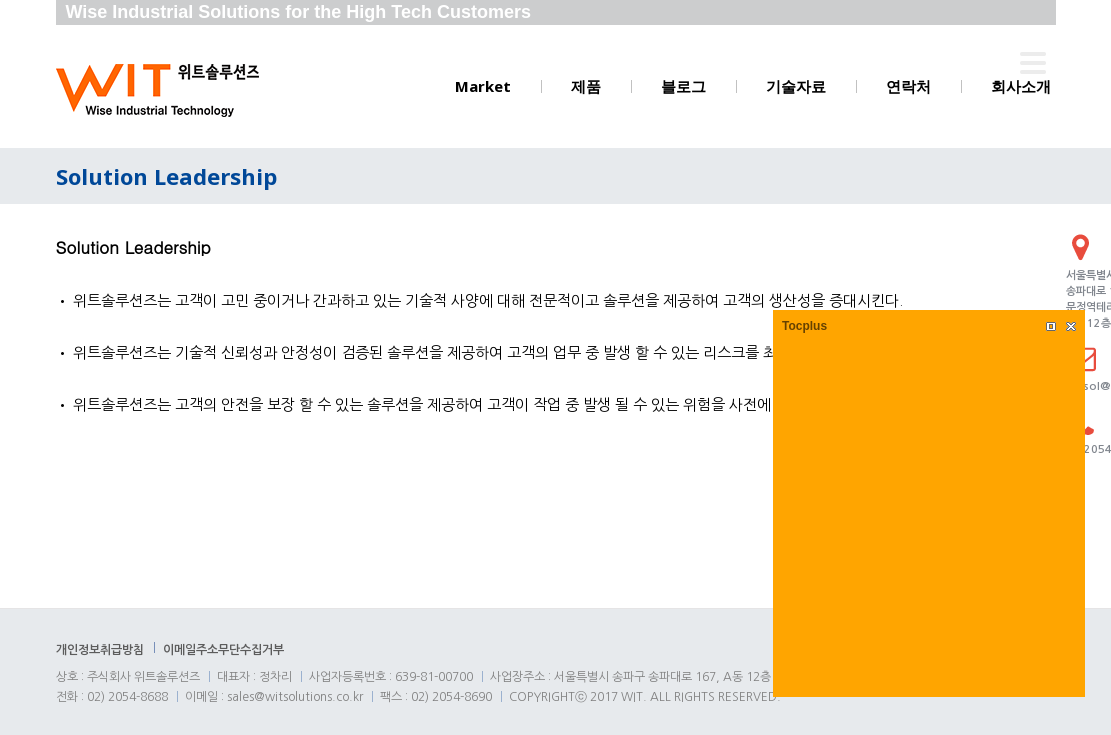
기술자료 (796, 86)
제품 (586, 86)
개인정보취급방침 (100, 650)
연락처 (908, 86)
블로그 (683, 86)
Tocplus (804, 326)
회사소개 (1021, 86)
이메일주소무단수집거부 (223, 650)
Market (483, 86)
